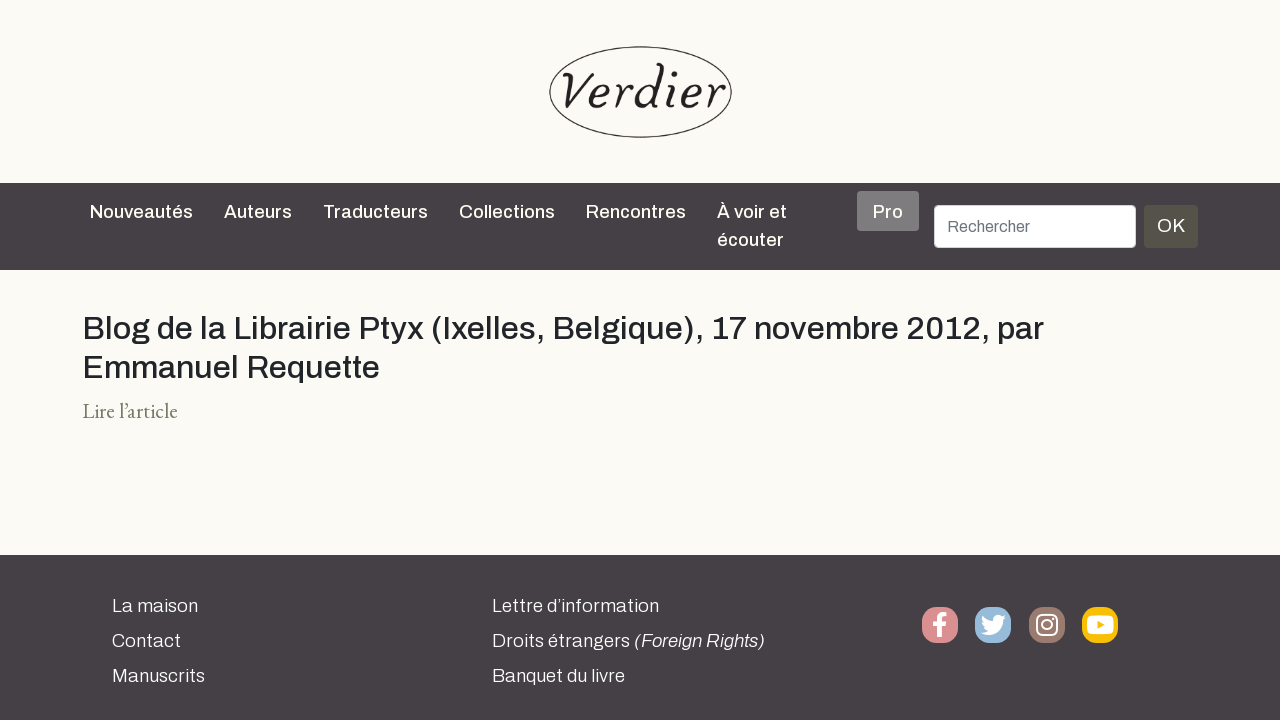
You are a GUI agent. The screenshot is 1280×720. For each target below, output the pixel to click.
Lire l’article (130, 410)
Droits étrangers (628, 641)
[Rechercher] (1035, 226)
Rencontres (636, 212)
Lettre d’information (575, 606)
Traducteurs (375, 212)
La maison (155, 606)
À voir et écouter (752, 226)
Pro (888, 212)
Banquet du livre (558, 676)
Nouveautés (141, 212)
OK (1171, 225)
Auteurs (258, 212)
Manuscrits (158, 676)
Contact (146, 641)
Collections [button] (507, 212)
